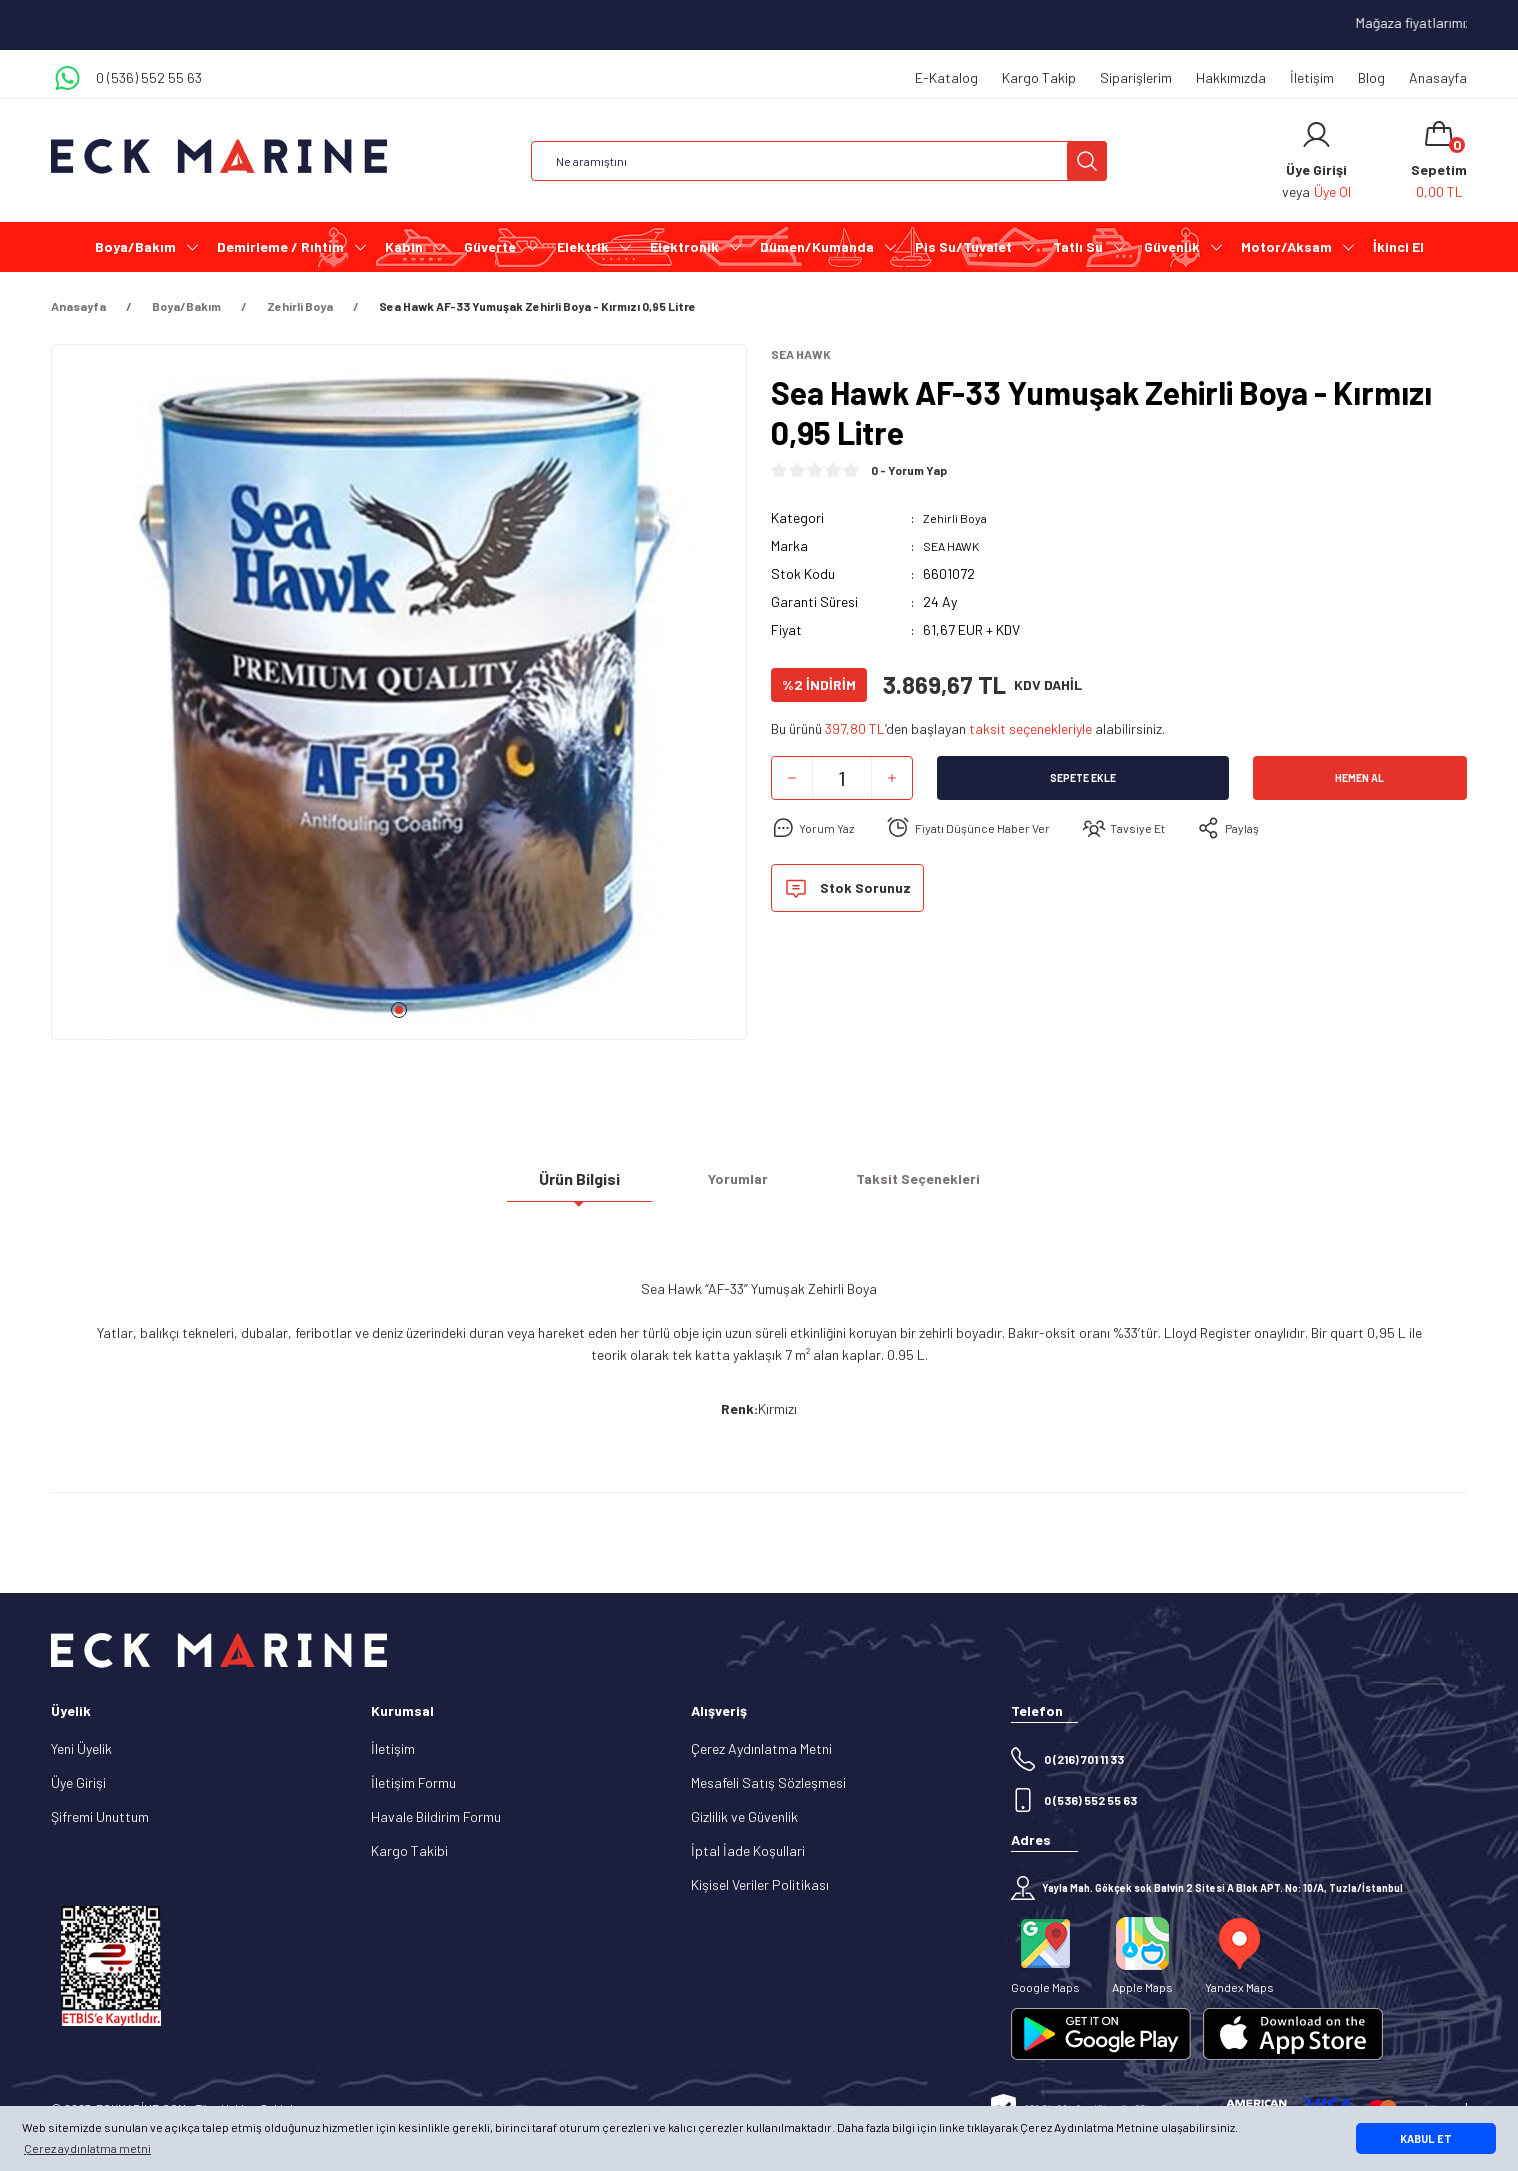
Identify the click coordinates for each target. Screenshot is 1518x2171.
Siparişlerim (1136, 77)
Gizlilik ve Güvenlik (744, 1816)
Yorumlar (738, 1186)
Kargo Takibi (409, 1850)
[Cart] (1439, 161)
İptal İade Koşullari (748, 1850)
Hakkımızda (1231, 77)
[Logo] (219, 156)
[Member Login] (1316, 135)
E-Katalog (946, 77)
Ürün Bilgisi (579, 1186)
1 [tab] (399, 1010)
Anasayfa (1438, 77)
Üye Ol (1332, 191)
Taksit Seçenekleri (918, 1186)
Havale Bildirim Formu (436, 1816)
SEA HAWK (956, 547)
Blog (1371, 77)
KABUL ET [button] (1426, 2138)
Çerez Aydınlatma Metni (761, 1748)
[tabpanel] (399, 700)
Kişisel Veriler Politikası (760, 1884)
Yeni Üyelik (81, 1748)
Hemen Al (1360, 780)
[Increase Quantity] (892, 780)
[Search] (819, 161)
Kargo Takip (1039, 77)
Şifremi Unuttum (100, 1816)
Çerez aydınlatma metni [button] (87, 2148)
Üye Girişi (78, 1782)
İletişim (1312, 77)
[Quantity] (842, 780)
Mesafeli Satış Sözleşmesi (768, 1782)
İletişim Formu (413, 1782)
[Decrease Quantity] (792, 780)
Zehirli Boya (957, 519)
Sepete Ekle (1083, 780)
